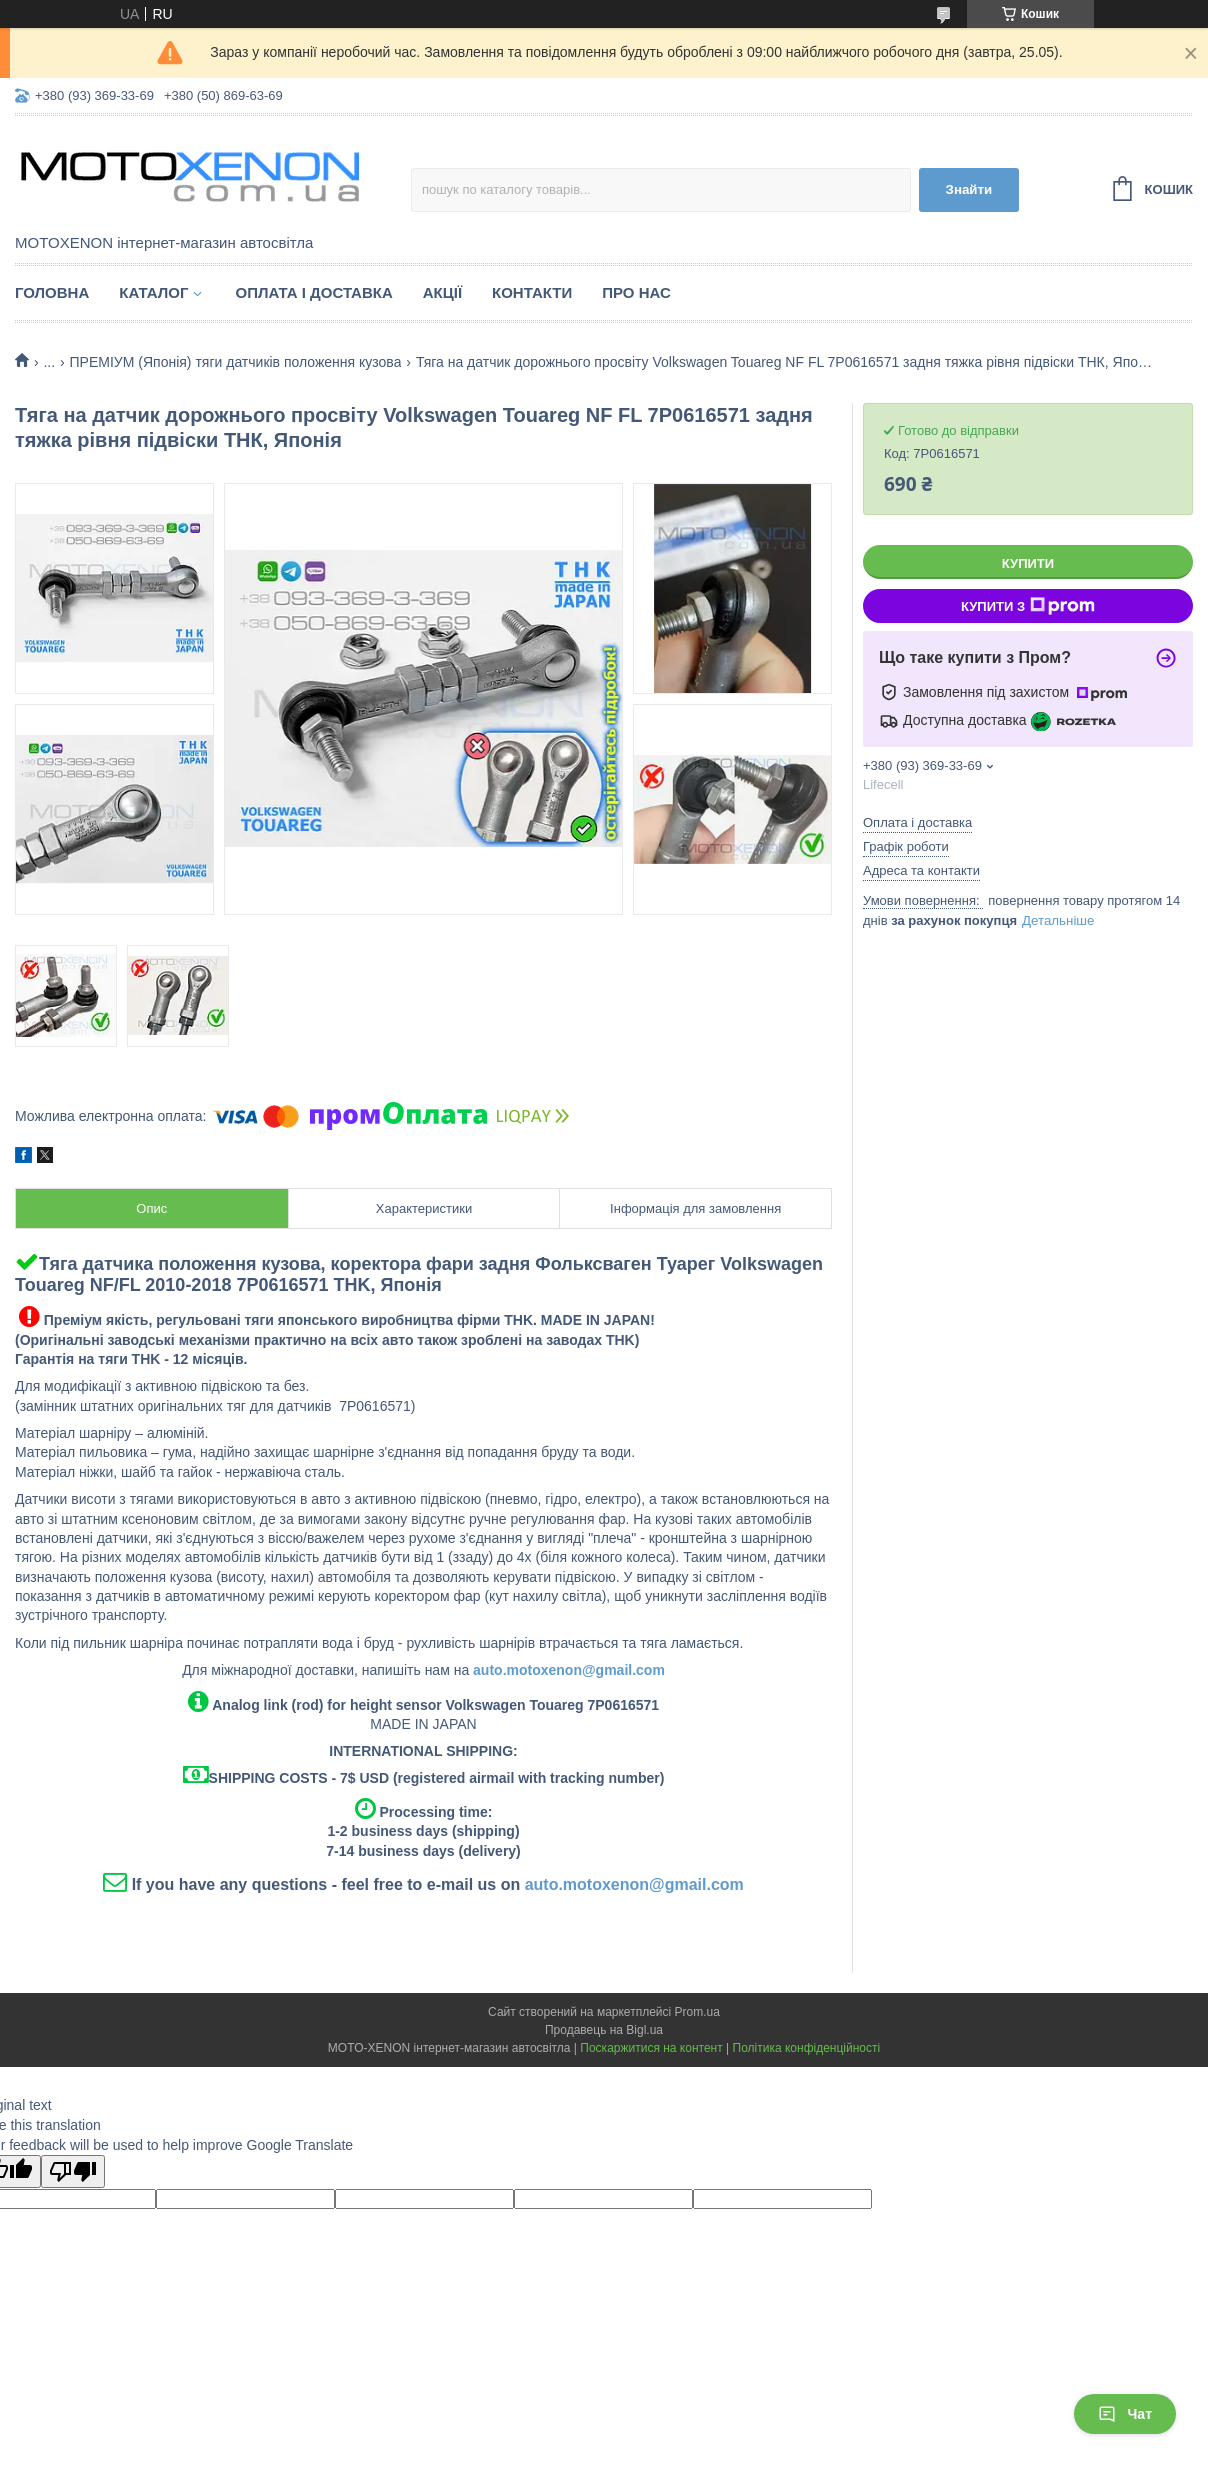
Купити (1028, 563)
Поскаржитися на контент (651, 2048)
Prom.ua (697, 2012)
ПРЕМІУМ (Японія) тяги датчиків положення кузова (236, 362)
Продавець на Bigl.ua (604, 2030)
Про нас (636, 292)
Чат (1125, 2414)
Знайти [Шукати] (969, 189)
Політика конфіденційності (807, 2048)
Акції (442, 292)
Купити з (1028, 606)
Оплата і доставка (313, 292)
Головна (52, 292)
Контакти (532, 292)
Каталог (153, 292)
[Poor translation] (73, 2171)
